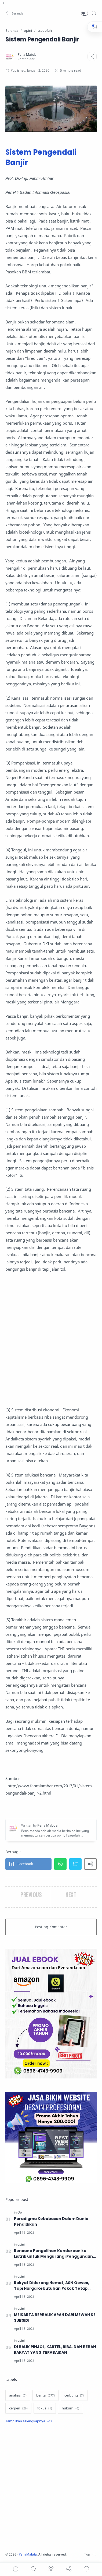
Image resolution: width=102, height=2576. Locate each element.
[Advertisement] (51, 1339)
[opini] (21, 2244)
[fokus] (45, 2408)
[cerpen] (18, 2408)
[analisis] (17, 2395)
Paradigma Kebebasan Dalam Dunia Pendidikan (51, 2221)
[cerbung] (74, 2395)
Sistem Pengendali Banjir (40, 157)
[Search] (94, 13)
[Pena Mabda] (27, 54)
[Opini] (21, 2212)
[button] (15, 13)
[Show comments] (86, 2569)
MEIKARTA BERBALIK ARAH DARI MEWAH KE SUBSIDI (55, 2317)
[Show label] (28, 2421)
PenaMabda (28, 2554)
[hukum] (70, 2408)
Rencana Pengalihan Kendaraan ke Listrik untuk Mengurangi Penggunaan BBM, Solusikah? (53, 2253)
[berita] (45, 2395)
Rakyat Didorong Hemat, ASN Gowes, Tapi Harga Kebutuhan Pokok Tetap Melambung (51, 2285)
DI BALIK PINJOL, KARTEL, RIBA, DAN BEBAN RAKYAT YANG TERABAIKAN (55, 2349)
